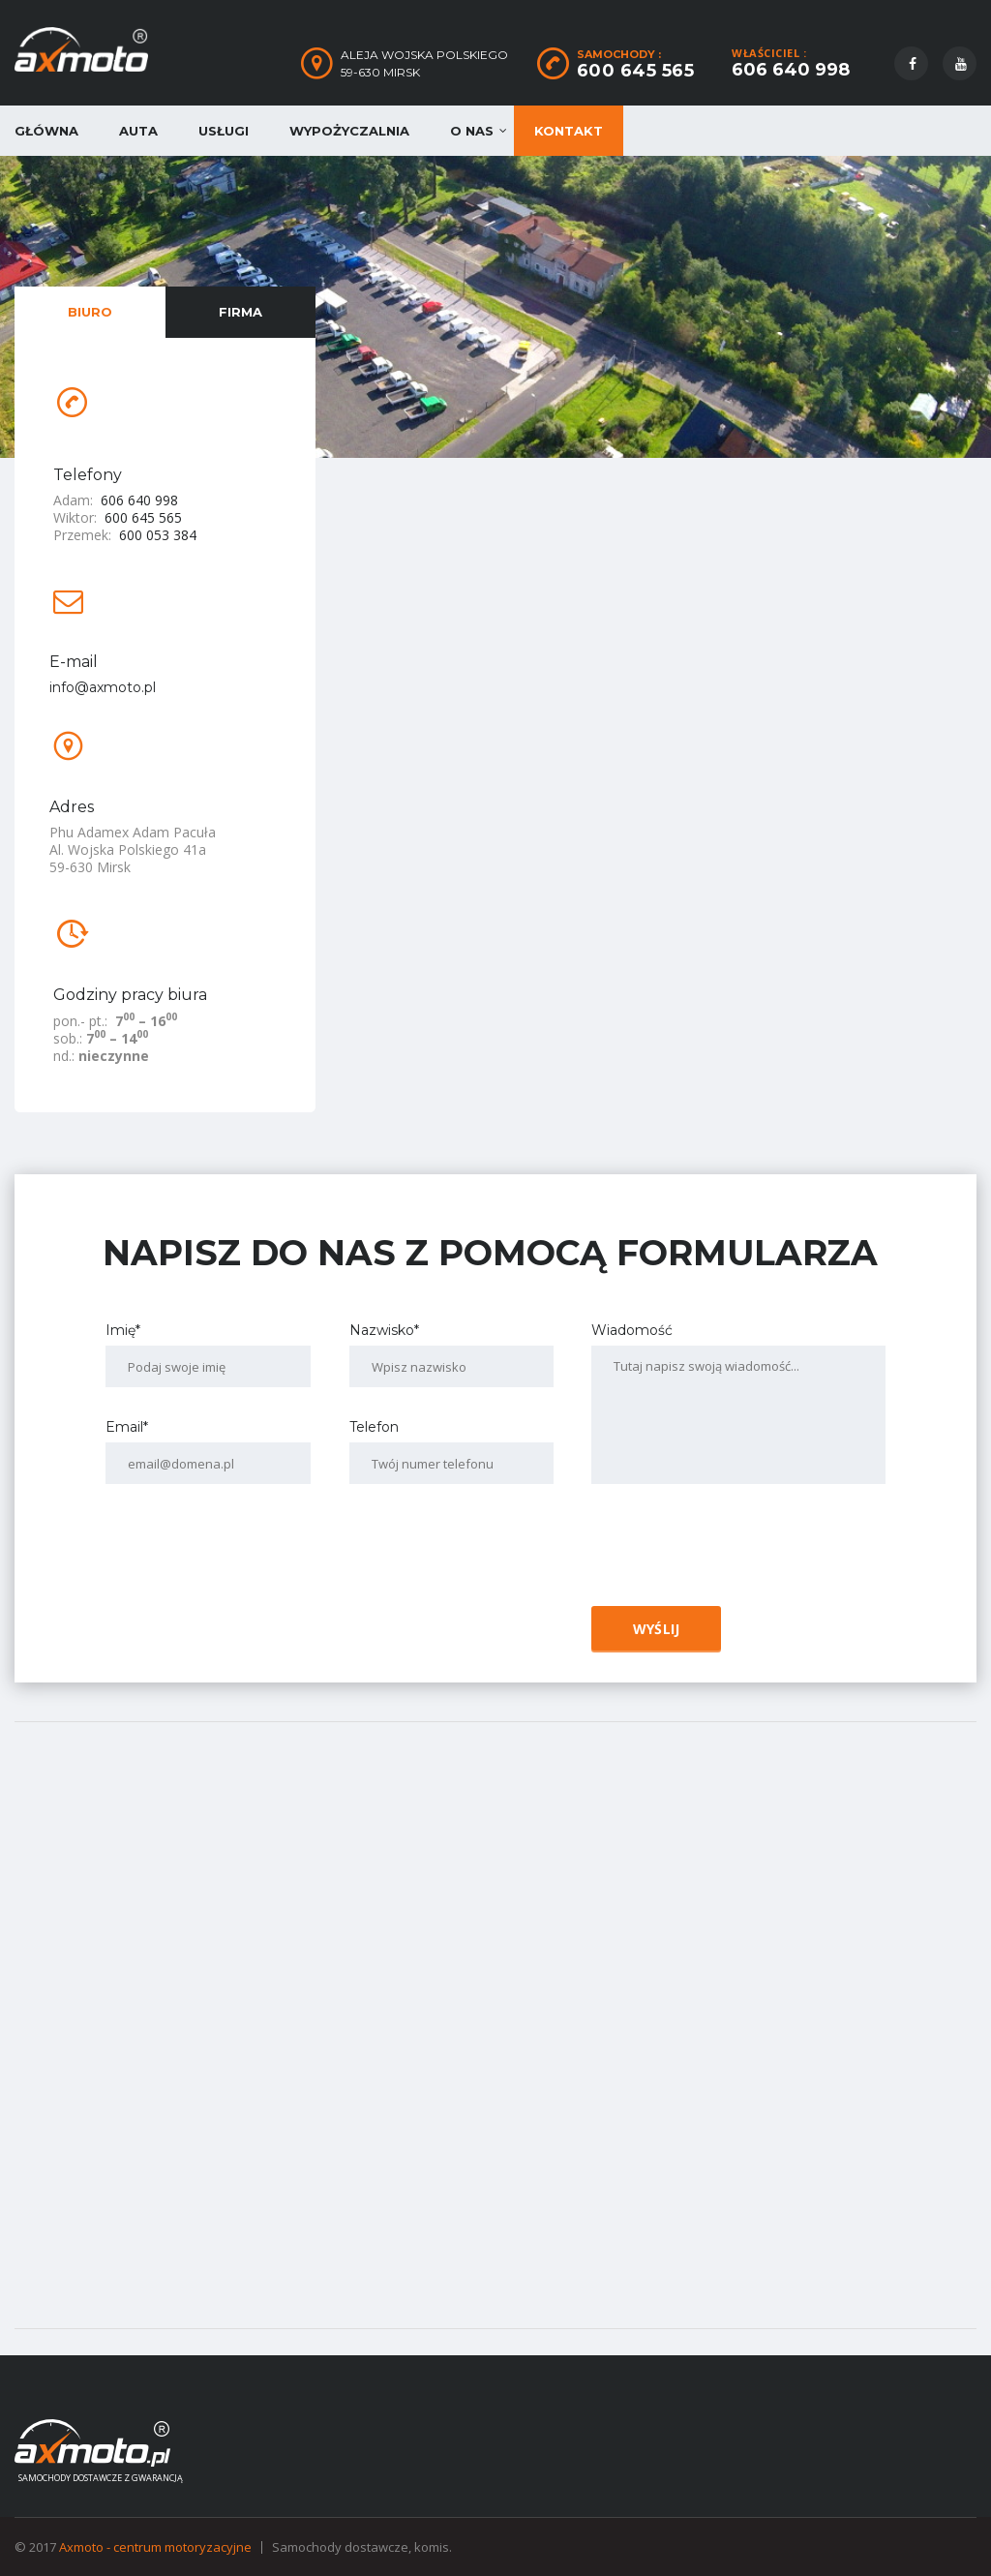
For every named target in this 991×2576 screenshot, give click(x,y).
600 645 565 (636, 70)
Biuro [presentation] (90, 311)
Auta (138, 130)
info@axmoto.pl (102, 687)
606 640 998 (791, 69)
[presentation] (732, 1552)
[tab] (90, 312)
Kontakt (568, 130)
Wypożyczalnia (349, 130)
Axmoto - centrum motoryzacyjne (155, 2547)
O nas (472, 130)
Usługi (223, 130)
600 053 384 (157, 535)
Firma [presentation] (240, 311)
